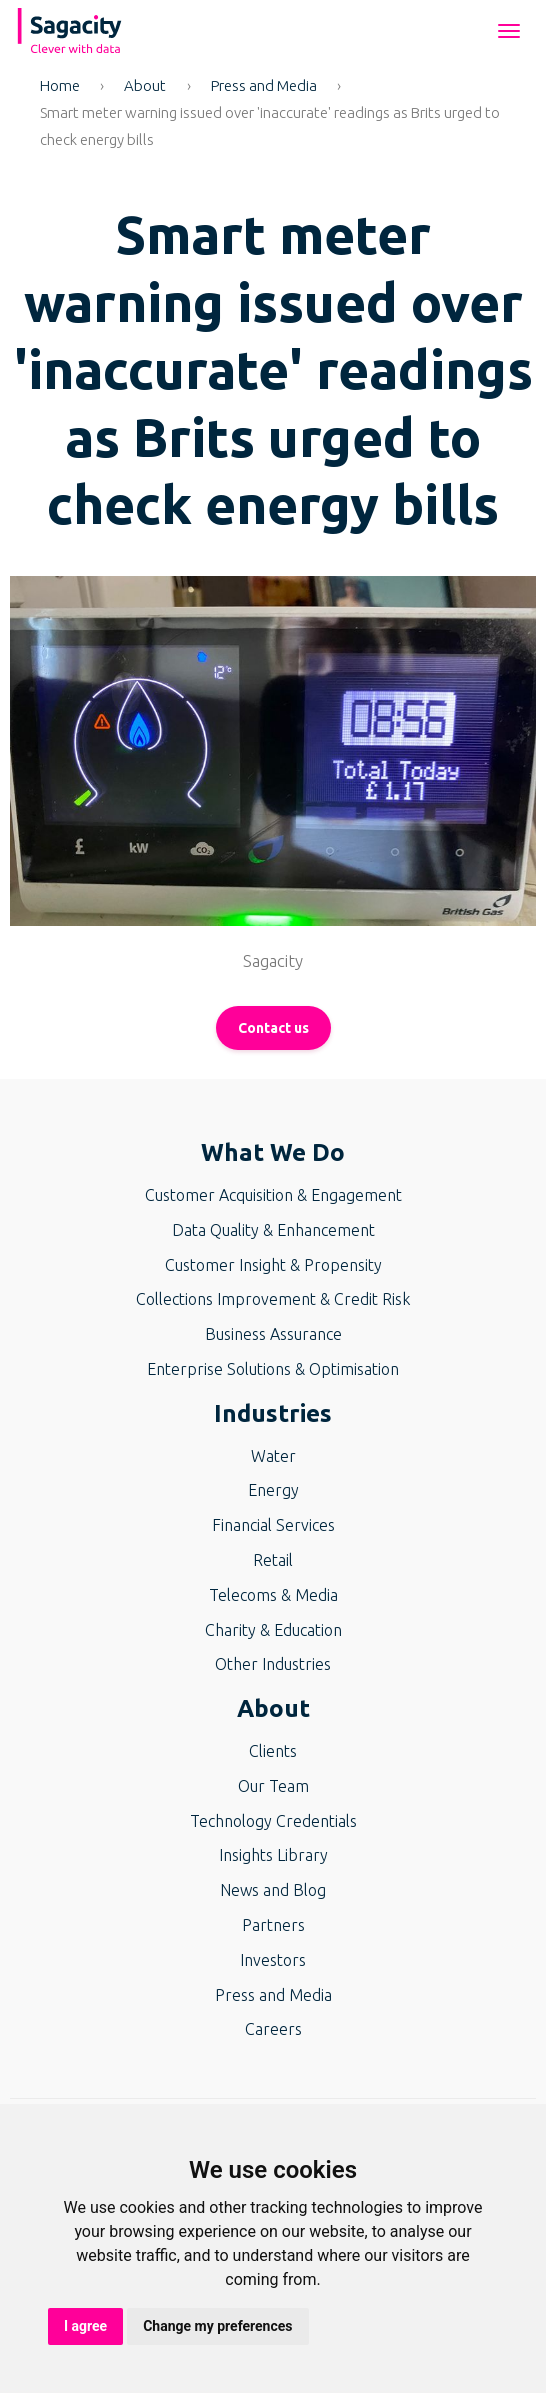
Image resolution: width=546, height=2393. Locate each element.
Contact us (273, 1028)
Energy (273, 1490)
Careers (273, 2029)
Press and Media (264, 85)
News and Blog (273, 1890)
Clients (273, 1751)
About (145, 85)
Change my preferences (217, 2326)
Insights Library (273, 1855)
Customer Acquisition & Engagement (273, 1195)
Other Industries (273, 1664)
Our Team (273, 1786)
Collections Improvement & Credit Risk (273, 1299)
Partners (273, 1925)
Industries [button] (273, 1413)
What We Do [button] (273, 1152)
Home (60, 85)
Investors (273, 1960)
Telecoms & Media (273, 1595)
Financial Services (273, 1525)
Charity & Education (273, 1630)
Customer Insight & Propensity (273, 1265)
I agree (85, 2326)
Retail (273, 1560)
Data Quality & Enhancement (273, 1230)
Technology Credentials (273, 1821)
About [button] (273, 1708)
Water (273, 1456)
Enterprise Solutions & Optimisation (273, 1369)
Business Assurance (273, 1334)
